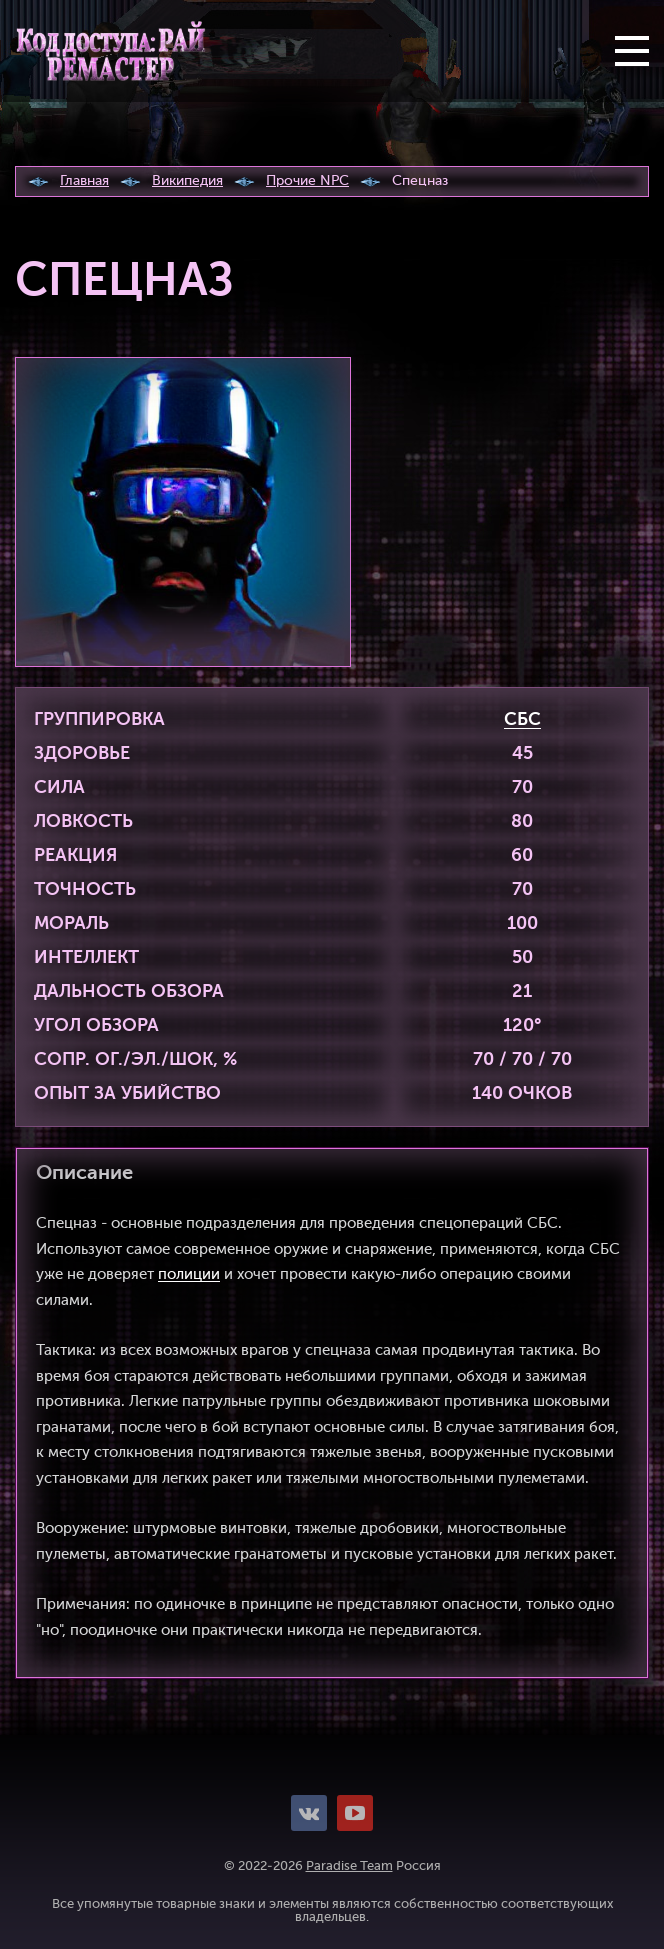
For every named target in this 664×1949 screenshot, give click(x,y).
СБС (522, 720)
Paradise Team (349, 1866)
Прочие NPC (307, 181)
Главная (84, 181)
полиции (189, 1274)
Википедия (187, 181)
